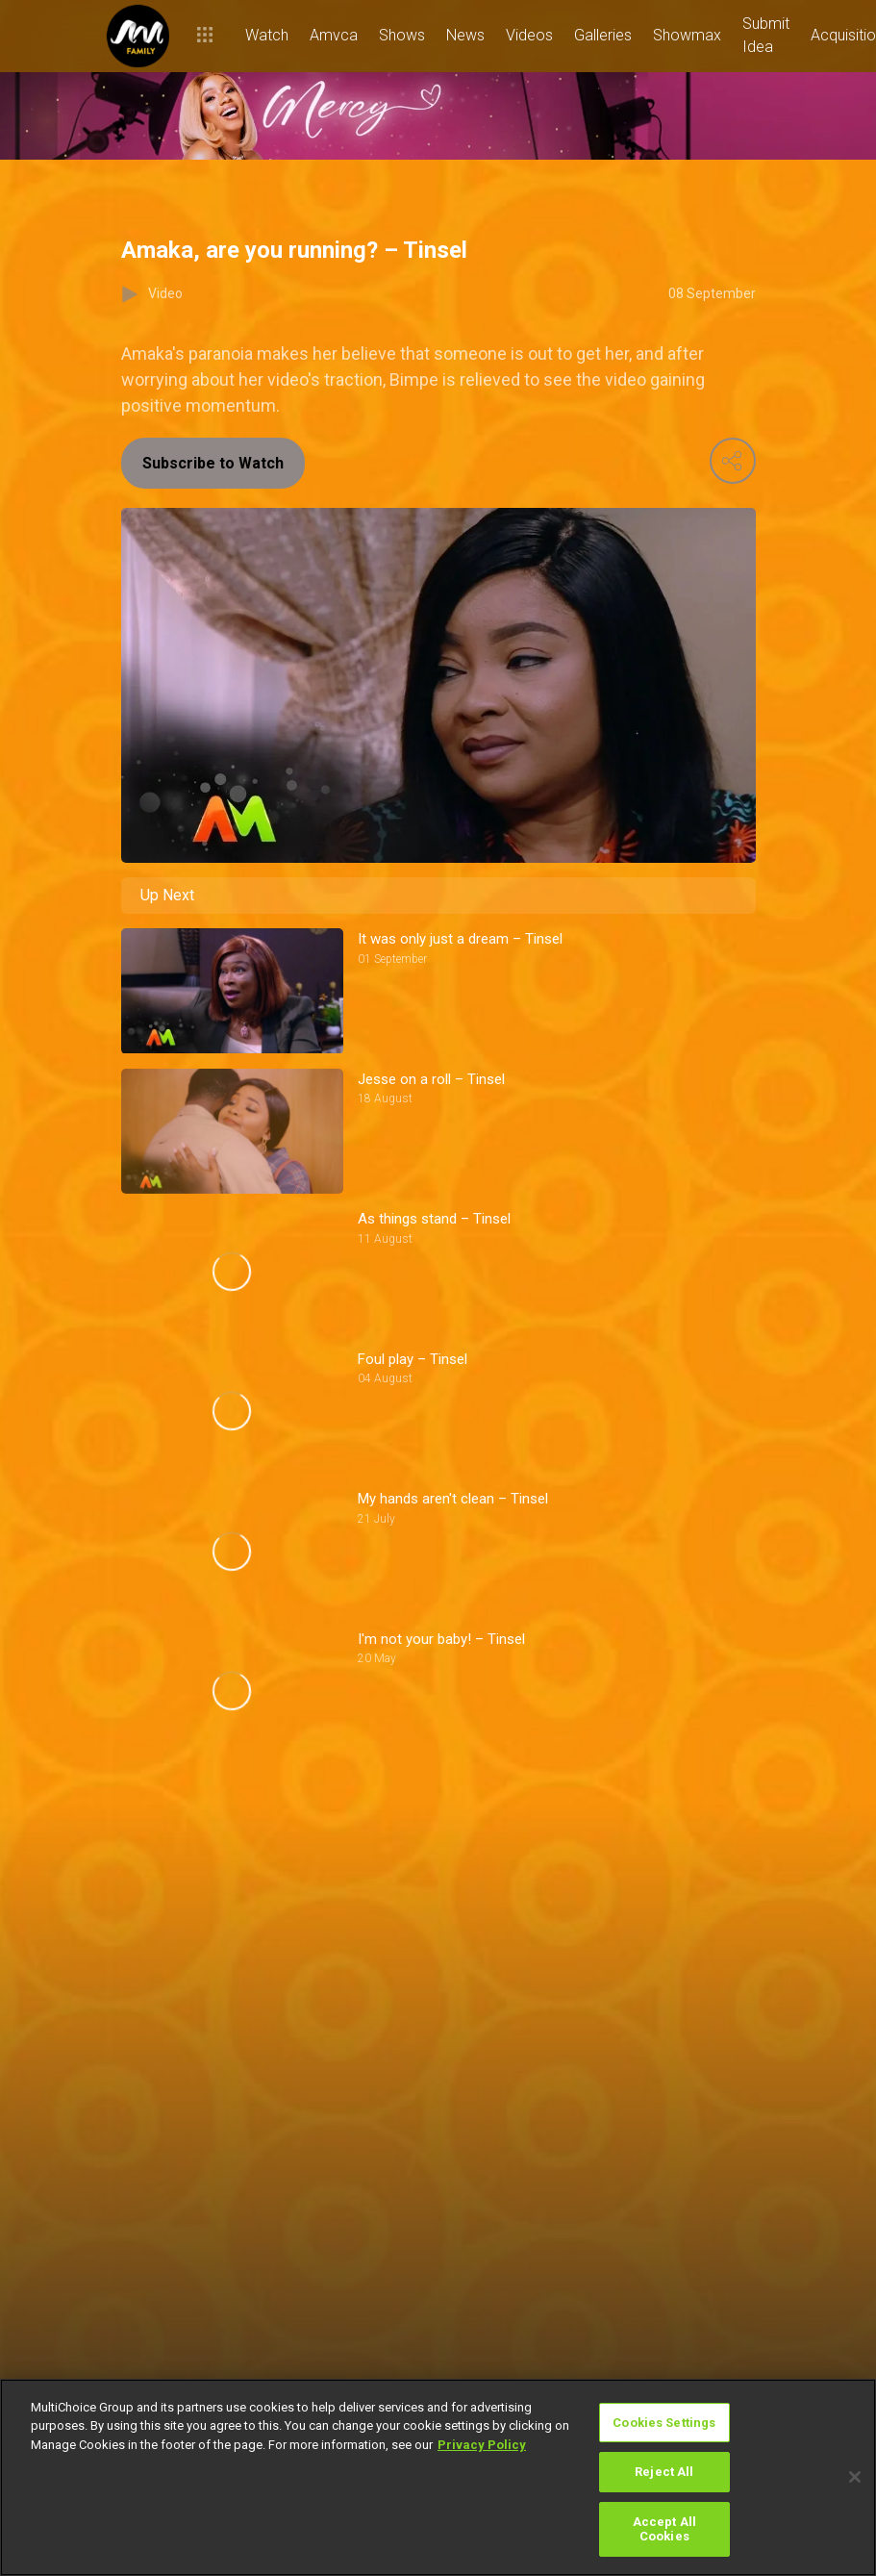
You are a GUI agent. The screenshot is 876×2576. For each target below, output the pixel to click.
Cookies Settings (664, 2422)
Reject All (664, 2471)
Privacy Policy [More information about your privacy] (482, 2444)
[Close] (855, 2477)
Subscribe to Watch (213, 463)
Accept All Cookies (664, 2529)
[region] (438, 2477)
